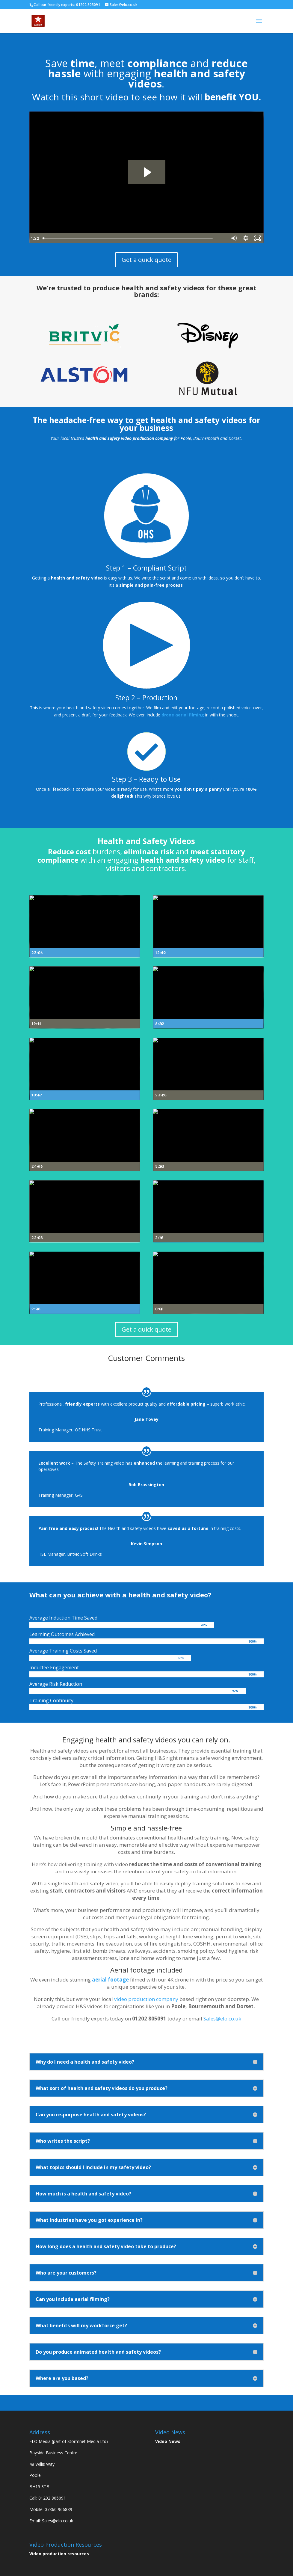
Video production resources (59, 2554)
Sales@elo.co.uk (222, 2018)
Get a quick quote (146, 260)
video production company (146, 1999)
